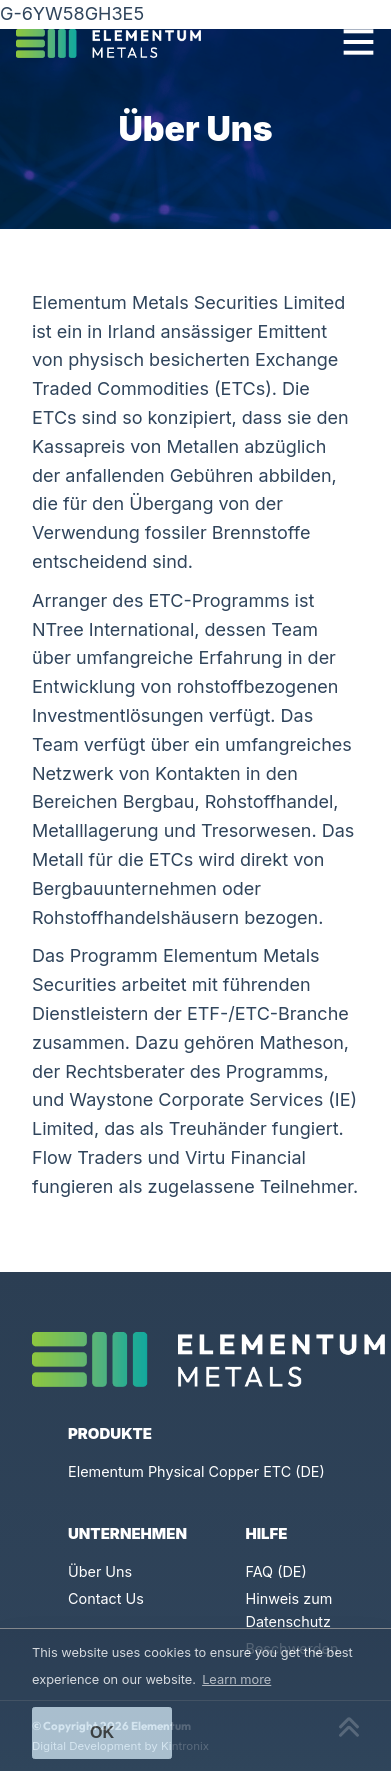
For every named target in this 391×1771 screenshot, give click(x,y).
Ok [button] (102, 1732)
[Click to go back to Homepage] (116, 42)
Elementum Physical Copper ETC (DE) (196, 1471)
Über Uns (100, 1571)
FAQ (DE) (276, 1571)
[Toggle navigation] (358, 41)
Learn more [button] (236, 1679)
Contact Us (106, 1598)
